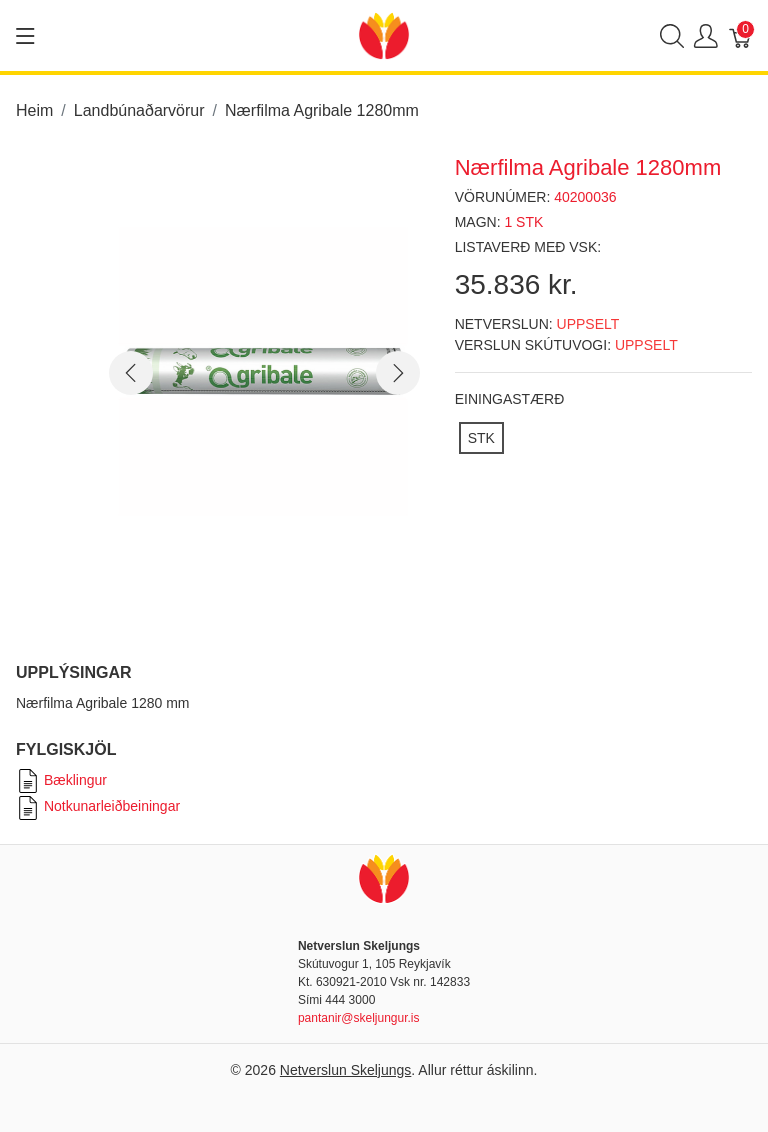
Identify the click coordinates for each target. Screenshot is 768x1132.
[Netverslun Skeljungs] (384, 34)
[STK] (481, 438)
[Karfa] (741, 35)
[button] (131, 373)
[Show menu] (25, 36)
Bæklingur (61, 780)
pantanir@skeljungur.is (359, 1018)
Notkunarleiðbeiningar (98, 806)
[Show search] (672, 35)
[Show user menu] (706, 35)
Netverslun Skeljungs (346, 1070)
